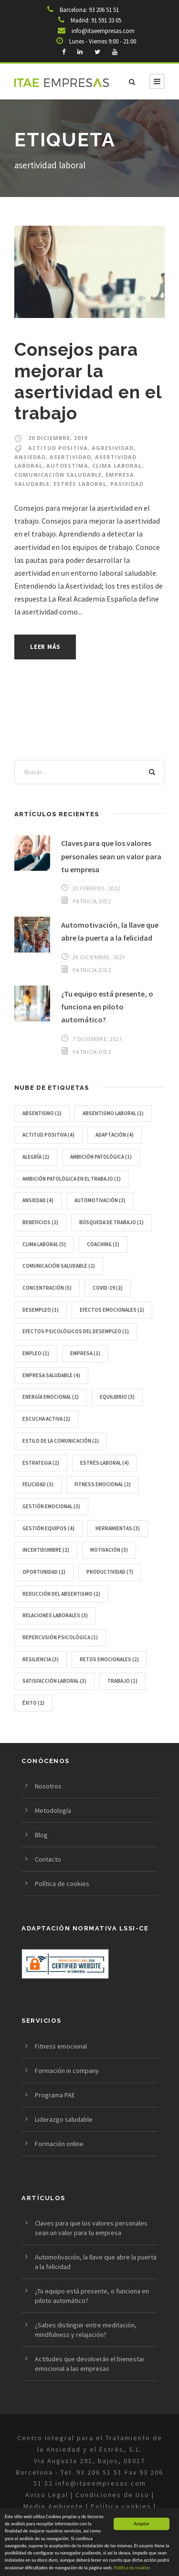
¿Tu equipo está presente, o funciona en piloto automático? (107, 1006)
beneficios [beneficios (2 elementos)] (40, 1222)
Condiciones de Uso (112, 2494)
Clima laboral (117, 465)
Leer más (45, 647)
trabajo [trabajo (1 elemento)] (122, 1680)
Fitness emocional (61, 2046)
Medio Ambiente (53, 2506)
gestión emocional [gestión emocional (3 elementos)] (51, 1506)
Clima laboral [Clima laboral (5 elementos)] (44, 1244)
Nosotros (48, 1786)
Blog (41, 1835)
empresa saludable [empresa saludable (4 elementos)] (51, 1375)
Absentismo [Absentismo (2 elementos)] (42, 1113)
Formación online (59, 2143)
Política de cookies (62, 1883)
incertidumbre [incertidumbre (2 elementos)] (45, 1549)
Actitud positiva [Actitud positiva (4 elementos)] (48, 1134)
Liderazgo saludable (64, 2119)
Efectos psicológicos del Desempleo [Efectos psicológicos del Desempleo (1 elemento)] (75, 1331)
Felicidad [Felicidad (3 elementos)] (37, 1484)
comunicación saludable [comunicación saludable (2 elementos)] (58, 1265)
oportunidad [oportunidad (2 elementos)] (43, 1571)
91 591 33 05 (106, 20)
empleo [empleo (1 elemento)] (35, 1353)
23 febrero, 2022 (97, 888)
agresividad (113, 447)
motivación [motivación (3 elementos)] (109, 1549)
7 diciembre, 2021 (98, 1038)
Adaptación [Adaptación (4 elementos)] (114, 1134)
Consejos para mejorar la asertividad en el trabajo (88, 381)
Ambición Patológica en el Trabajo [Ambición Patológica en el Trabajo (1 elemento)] (71, 1178)
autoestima (67, 465)
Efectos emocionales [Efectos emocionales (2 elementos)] (112, 1309)
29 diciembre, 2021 (99, 957)
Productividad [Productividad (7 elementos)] (109, 1571)
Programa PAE (55, 2095)
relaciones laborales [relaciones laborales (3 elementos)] (55, 1615)
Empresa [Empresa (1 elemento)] (85, 1353)
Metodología (53, 1810)
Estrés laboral (79, 483)
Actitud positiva (58, 447)
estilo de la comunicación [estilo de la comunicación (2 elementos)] (60, 1440)
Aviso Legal (48, 2494)
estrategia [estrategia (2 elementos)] (40, 1462)
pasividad (127, 483)
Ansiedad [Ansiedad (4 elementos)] (37, 1200)
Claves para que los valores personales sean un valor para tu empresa (111, 856)
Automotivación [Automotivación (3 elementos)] (100, 1200)
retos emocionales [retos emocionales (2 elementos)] (109, 1659)
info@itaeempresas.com (103, 31)
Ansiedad (30, 456)
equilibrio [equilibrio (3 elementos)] (117, 1396)
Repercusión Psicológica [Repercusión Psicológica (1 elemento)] (60, 1637)
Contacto (48, 1859)
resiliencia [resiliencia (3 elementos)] (40, 1659)
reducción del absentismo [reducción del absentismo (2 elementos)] (61, 1593)
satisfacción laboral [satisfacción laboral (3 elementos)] (54, 1680)
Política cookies (121, 2506)
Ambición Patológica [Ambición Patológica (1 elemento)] (101, 1156)
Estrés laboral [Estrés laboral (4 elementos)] (104, 1462)
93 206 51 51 (104, 10)
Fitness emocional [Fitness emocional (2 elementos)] (102, 1484)
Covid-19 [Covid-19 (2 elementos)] (108, 1287)
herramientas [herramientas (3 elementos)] (117, 1528)
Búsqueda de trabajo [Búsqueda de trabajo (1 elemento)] (111, 1222)
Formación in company (67, 2070)
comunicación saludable (58, 474)
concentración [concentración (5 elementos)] (47, 1287)
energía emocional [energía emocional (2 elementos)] (50, 1396)
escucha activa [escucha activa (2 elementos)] (46, 1418)
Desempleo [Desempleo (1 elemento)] (40, 1309)
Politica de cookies (132, 2568)
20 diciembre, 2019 (57, 437)
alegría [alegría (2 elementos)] (35, 1156)
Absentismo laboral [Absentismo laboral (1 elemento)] (113, 1113)
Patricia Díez (92, 901)
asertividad (70, 456)
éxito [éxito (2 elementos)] (33, 1702)
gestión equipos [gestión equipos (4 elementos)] (48, 1528)
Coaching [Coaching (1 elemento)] (103, 1244)
